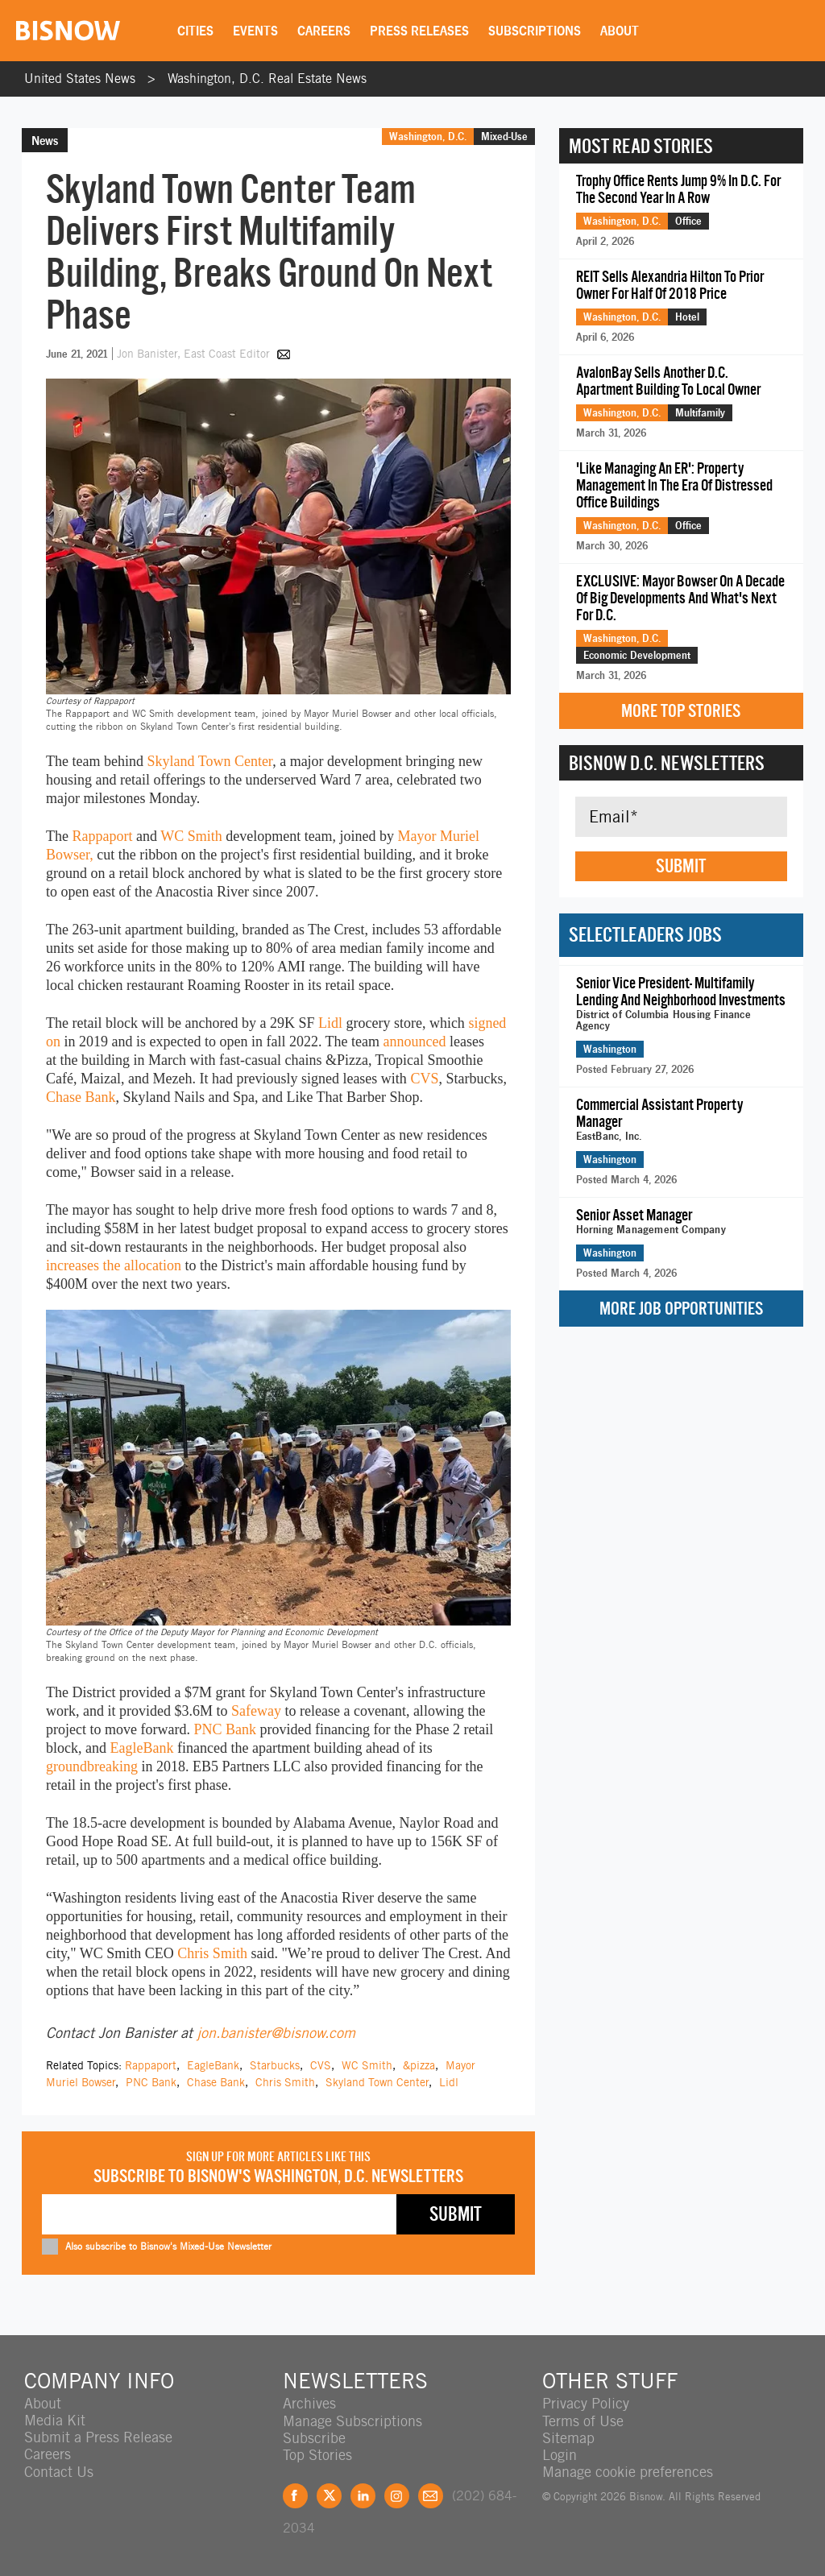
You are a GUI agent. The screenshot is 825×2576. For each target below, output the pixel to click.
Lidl (330, 1023)
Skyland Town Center (209, 761)
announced (414, 1041)
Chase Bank (80, 1097)
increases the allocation (113, 1265)
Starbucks (275, 2065)
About (620, 31)
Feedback (430, 2495)
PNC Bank (224, 1729)
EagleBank (141, 1748)
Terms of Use (583, 2420)
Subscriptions (535, 31)
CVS (424, 1079)
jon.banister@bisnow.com (276, 2032)
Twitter (329, 2495)
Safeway (256, 1711)
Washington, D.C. (427, 136)
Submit (681, 865)
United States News (79, 78)
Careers (324, 31)
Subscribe (314, 2437)
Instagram (396, 2495)
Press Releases (420, 31)
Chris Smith (212, 1953)
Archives (309, 2403)
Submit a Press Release (98, 2437)
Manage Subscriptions (352, 2420)
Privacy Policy (585, 2403)
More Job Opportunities (681, 1308)
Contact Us (58, 2470)
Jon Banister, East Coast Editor (195, 353)
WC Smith (191, 836)
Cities (196, 31)
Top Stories (317, 2454)
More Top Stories (680, 711)
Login (559, 2454)
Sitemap (568, 2437)
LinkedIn (362, 2495)
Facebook (295, 2495)
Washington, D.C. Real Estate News (267, 78)
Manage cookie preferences (627, 2470)
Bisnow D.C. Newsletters (667, 763)
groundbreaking (92, 1766)
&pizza (419, 2065)
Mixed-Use (504, 136)
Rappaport (102, 836)
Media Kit (54, 2420)
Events (256, 31)
